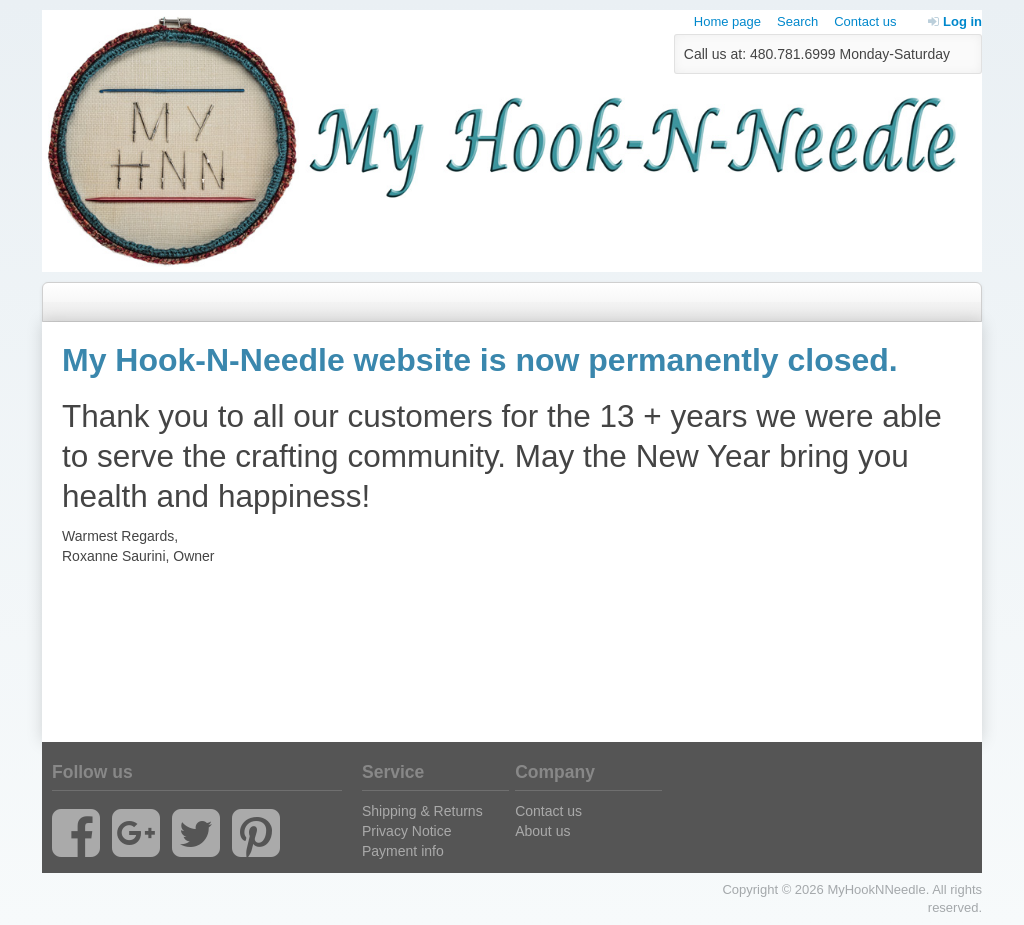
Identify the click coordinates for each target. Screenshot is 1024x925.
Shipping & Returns (422, 811)
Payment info (403, 851)
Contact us (865, 21)
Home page (727, 21)
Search (797, 21)
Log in (955, 21)
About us (542, 831)
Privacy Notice (406, 831)
